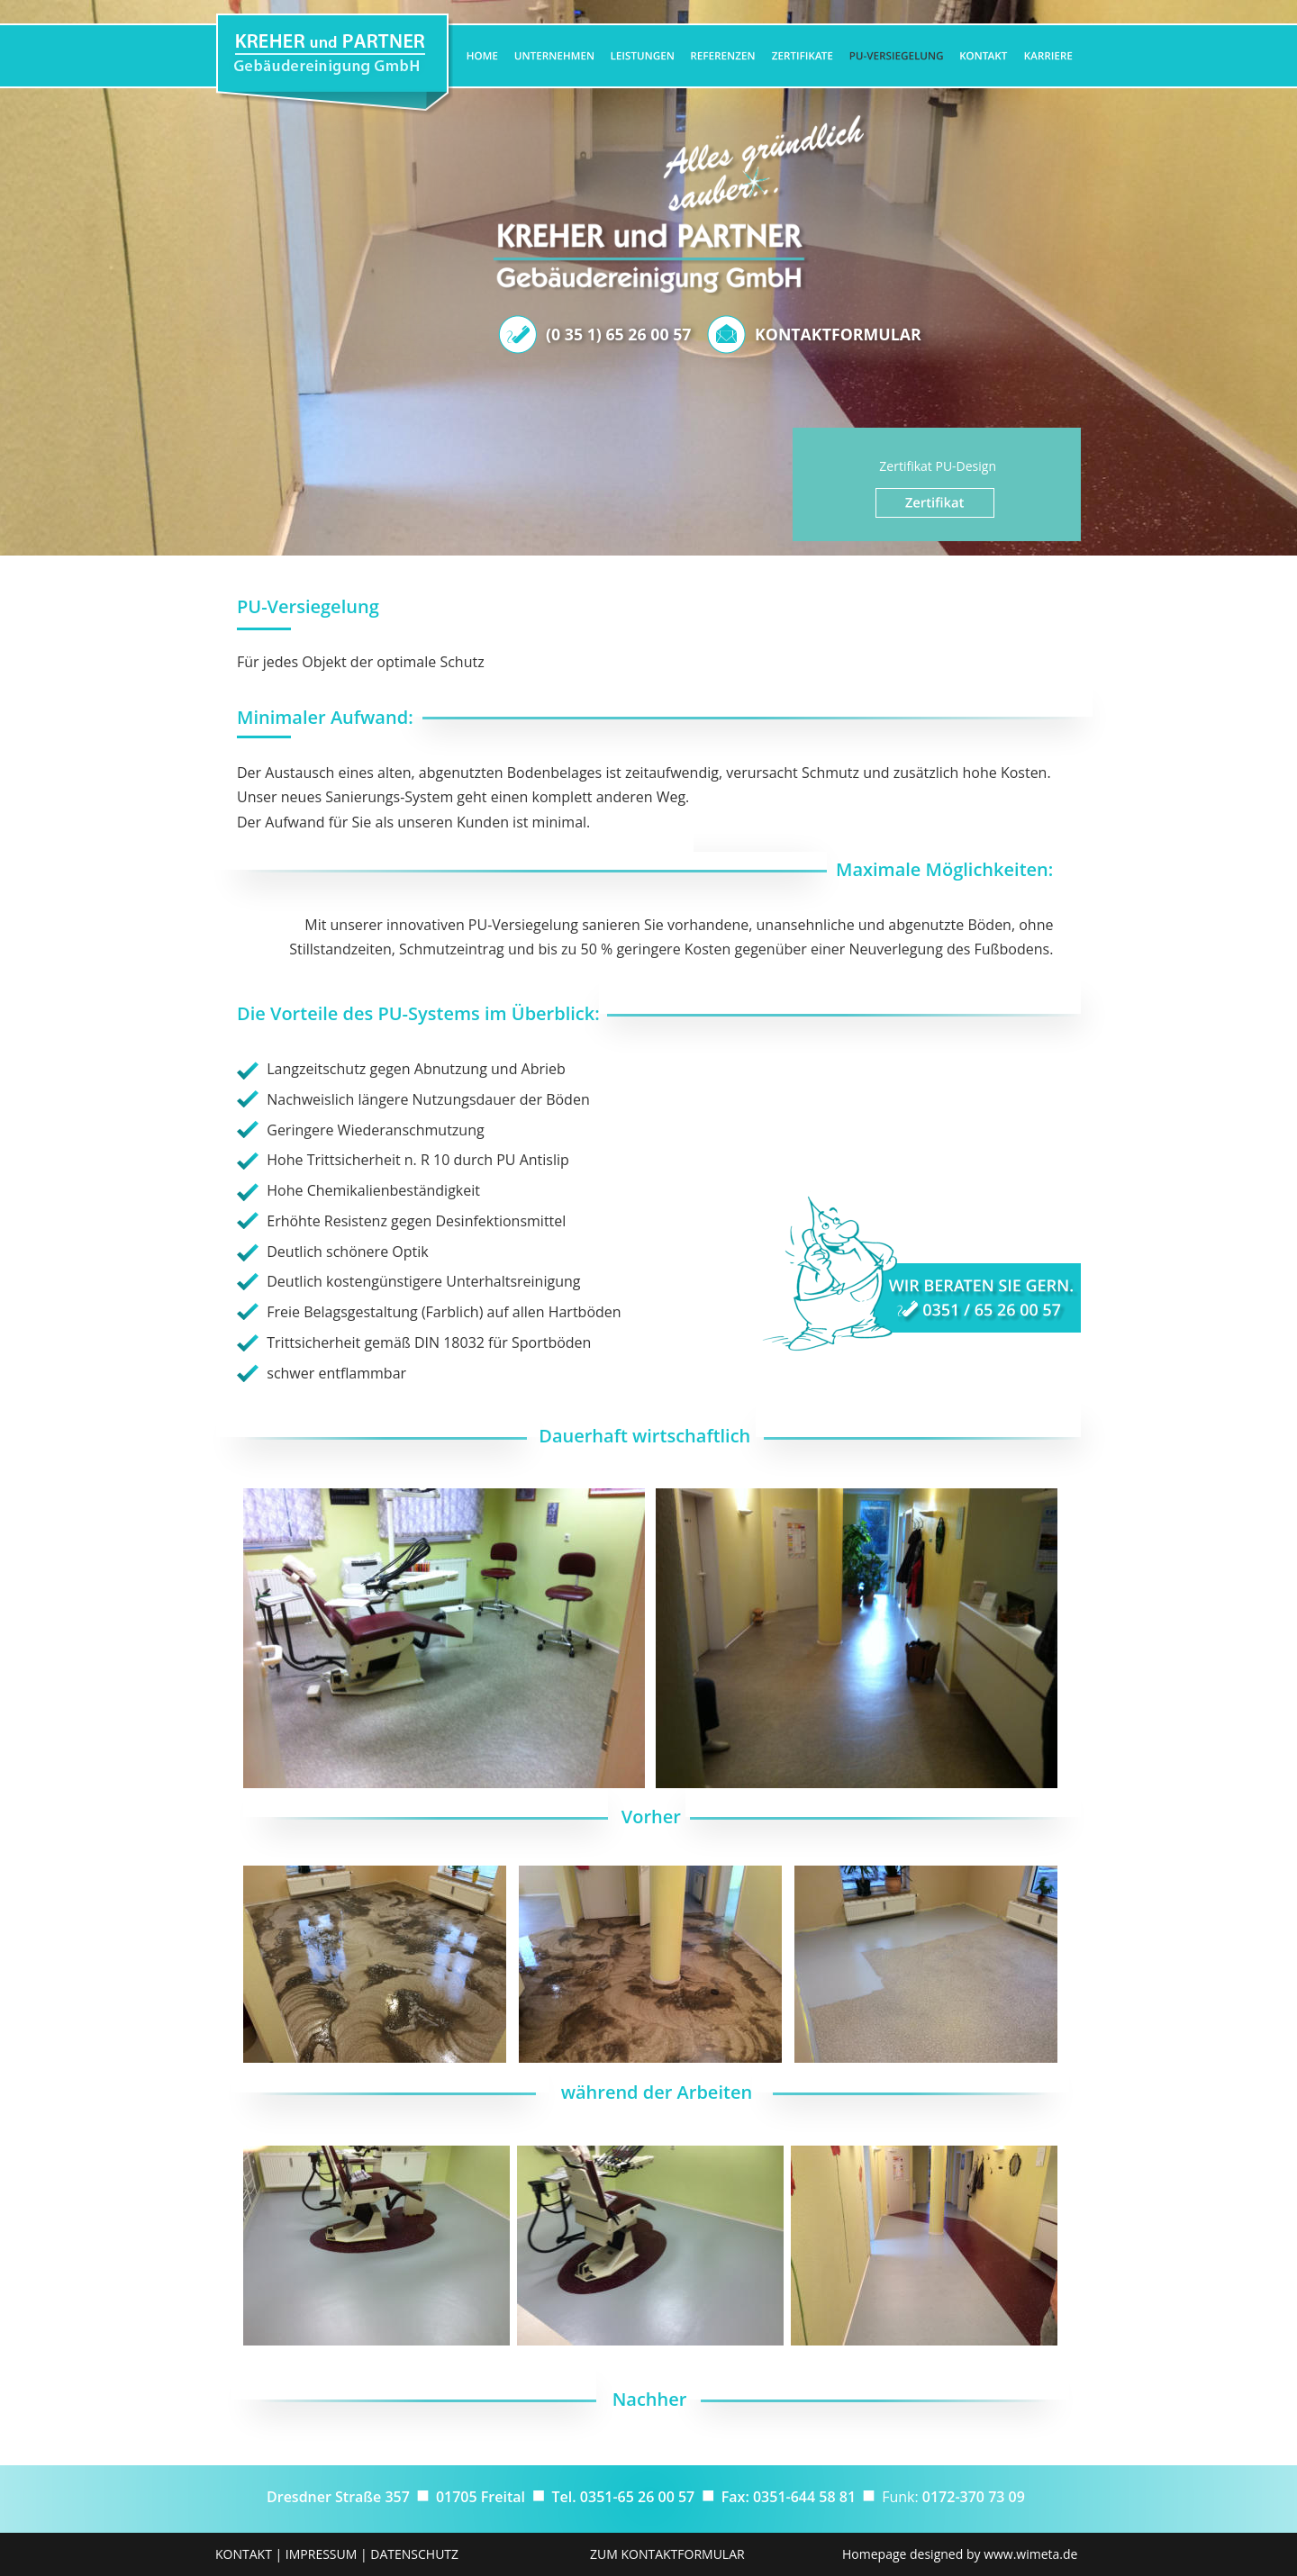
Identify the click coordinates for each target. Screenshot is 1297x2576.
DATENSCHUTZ (414, 2553)
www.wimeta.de (1030, 2553)
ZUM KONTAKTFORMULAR (667, 2553)
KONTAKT (243, 2553)
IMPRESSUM (322, 2553)
